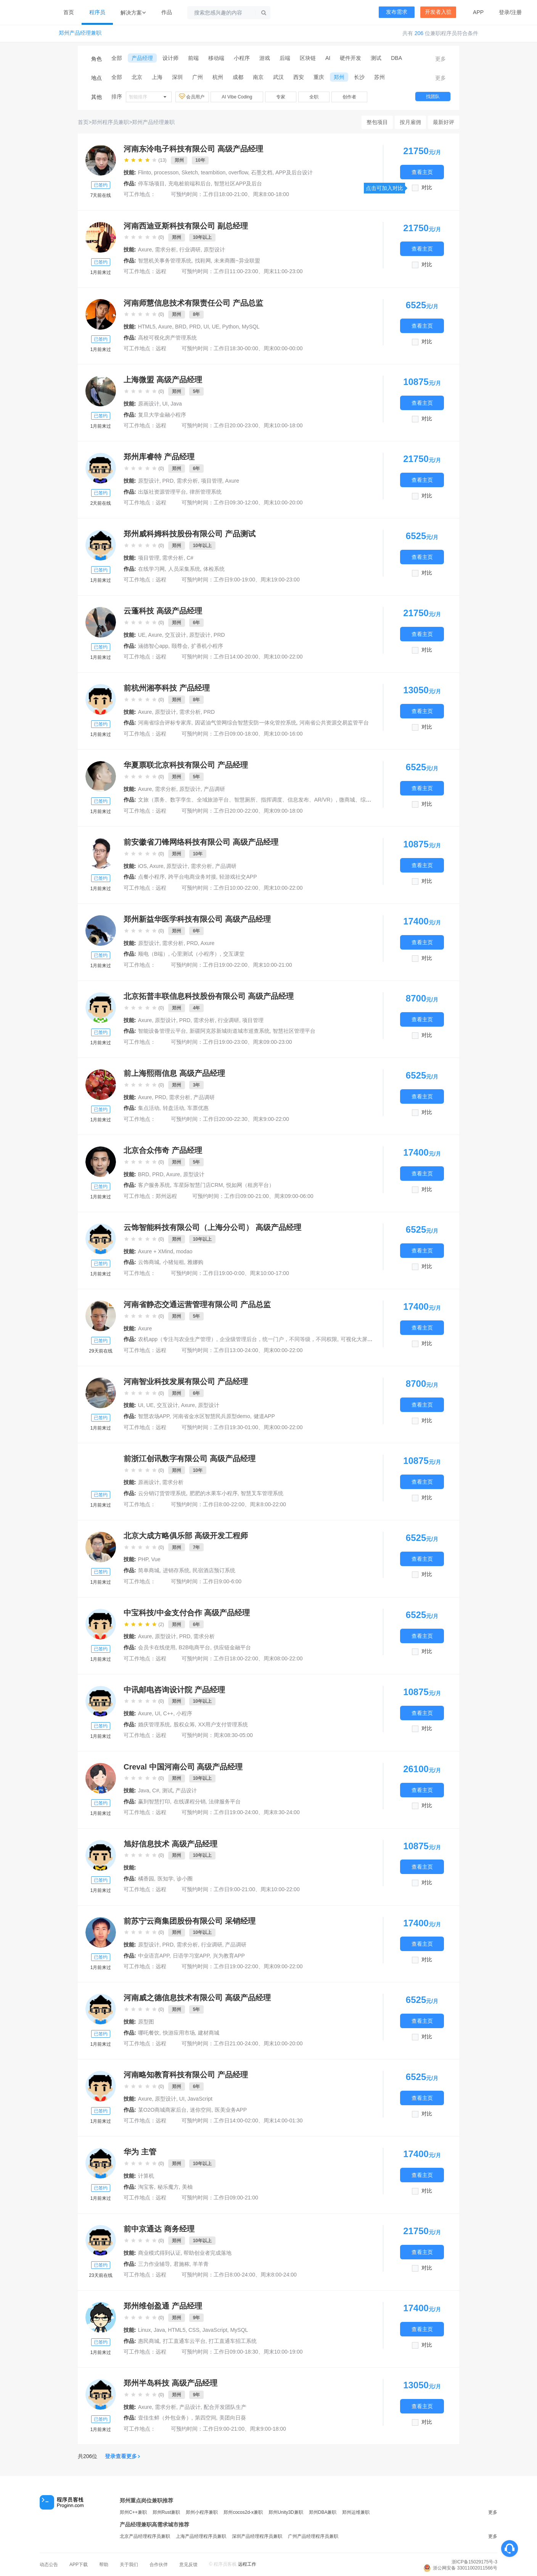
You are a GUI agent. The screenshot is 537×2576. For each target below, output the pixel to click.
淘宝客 (146, 2187)
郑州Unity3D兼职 (285, 2512)
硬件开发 (350, 58)
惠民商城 (148, 2341)
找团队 (433, 96)
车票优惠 (198, 1108)
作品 (166, 12)
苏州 (379, 77)
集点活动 (148, 1108)
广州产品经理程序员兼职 (313, 2536)
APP (478, 12)
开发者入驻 (438, 12)
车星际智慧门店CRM (198, 1185)
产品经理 (142, 58)
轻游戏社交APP (238, 877)
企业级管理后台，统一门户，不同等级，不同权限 (278, 1339)
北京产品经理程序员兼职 (145, 2536)
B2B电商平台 (194, 1647)
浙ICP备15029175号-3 (474, 2562)
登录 (504, 12)
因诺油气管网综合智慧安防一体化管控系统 (245, 723)
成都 (238, 77)
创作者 (349, 97)
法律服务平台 (225, 1801)
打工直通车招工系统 (233, 2341)
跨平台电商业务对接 (192, 877)
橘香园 (146, 1879)
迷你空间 (200, 2110)
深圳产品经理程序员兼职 (257, 2536)
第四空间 (205, 2418)
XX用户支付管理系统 (223, 1724)
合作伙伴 (159, 2564)
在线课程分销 (190, 1801)
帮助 (103, 2564)
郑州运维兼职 (356, 2512)
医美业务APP (231, 2110)
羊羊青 (201, 2264)
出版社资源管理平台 (162, 492)
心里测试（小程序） (196, 954)
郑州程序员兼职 (110, 122)
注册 (516, 12)
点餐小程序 (151, 877)
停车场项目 (151, 183)
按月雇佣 (410, 122)
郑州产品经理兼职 (80, 33)
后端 (285, 58)
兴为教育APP (229, 1956)
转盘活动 (173, 1108)
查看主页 (422, 172)
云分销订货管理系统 (162, 1493)
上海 (157, 77)
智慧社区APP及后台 (238, 183)
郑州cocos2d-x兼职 (243, 2512)
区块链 (308, 58)
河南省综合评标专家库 (164, 723)
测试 (376, 58)
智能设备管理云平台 (162, 1031)
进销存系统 (176, 1570)
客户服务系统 (154, 1185)
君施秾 (182, 2264)
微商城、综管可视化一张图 (371, 800)
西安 (298, 77)
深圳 (177, 77)
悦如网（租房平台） (250, 1185)
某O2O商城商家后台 (162, 2110)
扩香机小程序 (207, 646)
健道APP (264, 1416)
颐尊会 (180, 646)
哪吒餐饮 (148, 2033)
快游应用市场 (179, 2033)
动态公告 (49, 2564)
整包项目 (377, 122)
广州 (197, 77)
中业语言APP (153, 1956)
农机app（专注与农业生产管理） (177, 1339)
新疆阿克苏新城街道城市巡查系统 (230, 1031)
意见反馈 (188, 2564)
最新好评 (443, 122)
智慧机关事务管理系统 (164, 261)
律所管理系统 (206, 492)
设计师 (170, 58)
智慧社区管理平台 (294, 1031)
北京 (137, 77)
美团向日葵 (232, 2418)
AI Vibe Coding (237, 97)
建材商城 (208, 2033)
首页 (68, 12)
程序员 (97, 12)
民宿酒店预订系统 (214, 1570)
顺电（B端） (153, 954)
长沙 (359, 77)
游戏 (264, 58)
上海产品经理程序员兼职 (201, 2536)
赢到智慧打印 (154, 1801)
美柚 (187, 2187)
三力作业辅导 (154, 2264)
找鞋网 (203, 261)
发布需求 (396, 12)
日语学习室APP (191, 1956)
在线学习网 (151, 569)
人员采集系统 (184, 569)
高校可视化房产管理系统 (167, 338)
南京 (258, 77)
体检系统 (214, 569)
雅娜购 (195, 1262)
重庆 (319, 77)
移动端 (216, 58)
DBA (396, 58)
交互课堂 (233, 954)
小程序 (242, 58)
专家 (280, 97)
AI (327, 58)
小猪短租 (173, 1262)
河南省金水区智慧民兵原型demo (211, 1416)
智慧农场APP (153, 1416)
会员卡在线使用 (156, 1647)
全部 (116, 58)
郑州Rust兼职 (166, 2512)
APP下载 (78, 2564)
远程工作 (247, 2564)
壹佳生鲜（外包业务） (164, 2418)
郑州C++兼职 (133, 2512)
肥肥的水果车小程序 (214, 1493)
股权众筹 (184, 1724)
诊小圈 (185, 1879)
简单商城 (148, 1570)
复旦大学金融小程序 (162, 415)
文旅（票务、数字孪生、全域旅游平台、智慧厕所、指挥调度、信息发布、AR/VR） (237, 800)
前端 (193, 58)
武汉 (278, 77)
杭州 (217, 77)
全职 (313, 97)
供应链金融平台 (232, 1647)
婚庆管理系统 (154, 1724)
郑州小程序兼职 (202, 2512)
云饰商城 (148, 1262)
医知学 (166, 1879)
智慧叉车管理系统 (262, 1493)
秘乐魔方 (168, 2187)
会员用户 (192, 96)
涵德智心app (153, 646)
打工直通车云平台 (184, 2341)
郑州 (339, 77)
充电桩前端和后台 (189, 183)
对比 (426, 187)
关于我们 (129, 2564)
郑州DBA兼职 (323, 2512)
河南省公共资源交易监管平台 (334, 723)
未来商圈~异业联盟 (237, 261)
